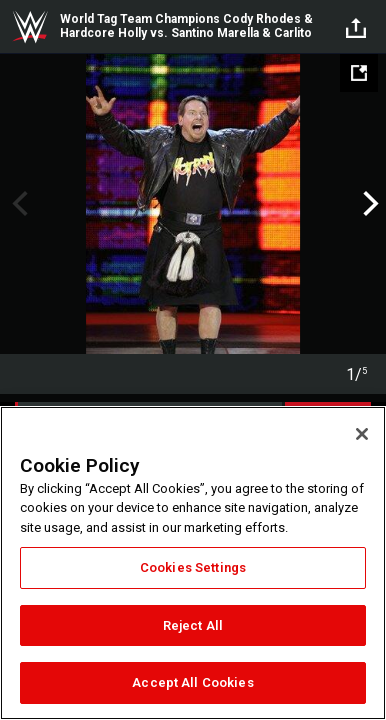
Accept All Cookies (192, 682)
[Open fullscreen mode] (359, 73)
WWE (30, 27)
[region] (193, 563)
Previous (17, 204)
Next (368, 204)
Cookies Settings (193, 567)
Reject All (193, 625)
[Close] (362, 434)
